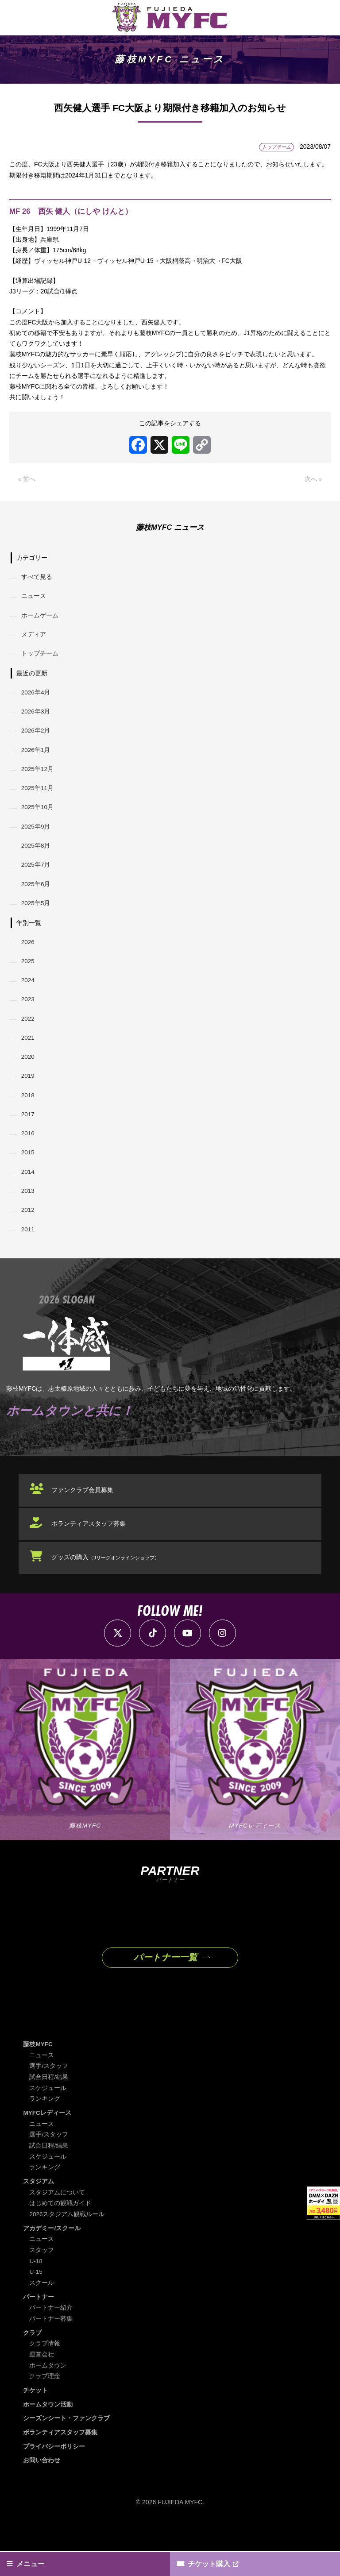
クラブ (32, 2358)
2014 (28, 1195)
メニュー (31, 2563)
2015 (28, 1175)
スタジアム (38, 2207)
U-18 (35, 2287)
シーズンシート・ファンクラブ (66, 2443)
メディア (34, 640)
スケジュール (47, 2114)
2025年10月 (38, 818)
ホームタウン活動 (48, 2429)
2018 (28, 1115)
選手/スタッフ (48, 2093)
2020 (28, 1076)
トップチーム (40, 659)
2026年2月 (36, 739)
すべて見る (37, 580)
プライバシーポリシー (54, 2471)
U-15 (35, 2297)
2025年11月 (38, 798)
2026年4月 (36, 699)
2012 (28, 1234)
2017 (28, 1135)
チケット (35, 2415)
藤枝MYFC (38, 2071)
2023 (28, 1016)
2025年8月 (36, 857)
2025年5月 (36, 917)
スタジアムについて (57, 2218)
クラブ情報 (44, 2368)
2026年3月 (36, 719)
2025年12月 (38, 778)
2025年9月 (36, 838)
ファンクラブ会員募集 (84, 1516)
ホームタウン (47, 2390)
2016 (28, 1155)
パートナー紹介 (51, 2333)
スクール (41, 2308)
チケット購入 (210, 2563)
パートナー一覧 (165, 1984)
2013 (28, 1214)
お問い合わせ (41, 2485)
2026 (28, 956)
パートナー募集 (51, 2344)
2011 (28, 1254)
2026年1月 (36, 758)
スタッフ (41, 2275)
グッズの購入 (107, 1583)
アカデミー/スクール (52, 2254)
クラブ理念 (44, 2401)
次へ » (313, 482)
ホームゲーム (40, 620)
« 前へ (27, 482)
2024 (28, 996)
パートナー (38, 2322)
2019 (28, 1095)
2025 (28, 976)
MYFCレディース (47, 2139)
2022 (28, 1036)
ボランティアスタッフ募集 (90, 1550)
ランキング (44, 2125)
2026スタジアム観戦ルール (67, 2240)
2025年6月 (36, 897)
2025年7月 (36, 877)
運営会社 (41, 2379)
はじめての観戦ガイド (60, 2229)
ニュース (34, 600)
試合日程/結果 (48, 2104)
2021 (28, 1056)
